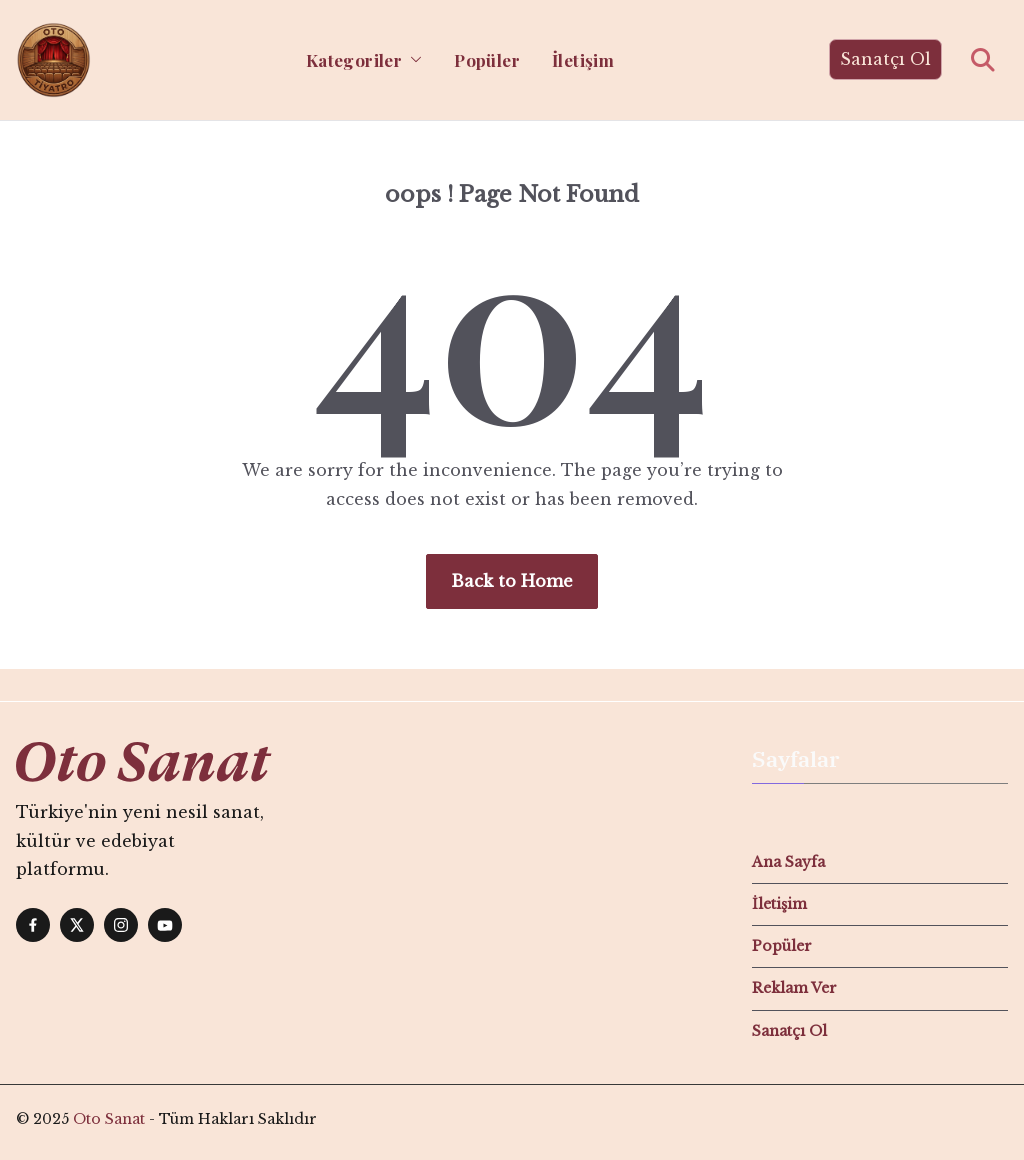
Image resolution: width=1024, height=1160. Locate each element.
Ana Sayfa (788, 862)
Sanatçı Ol (885, 59)
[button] (412, 60)
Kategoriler (354, 60)
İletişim (583, 60)
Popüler (487, 60)
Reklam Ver (794, 988)
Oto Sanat (109, 1119)
